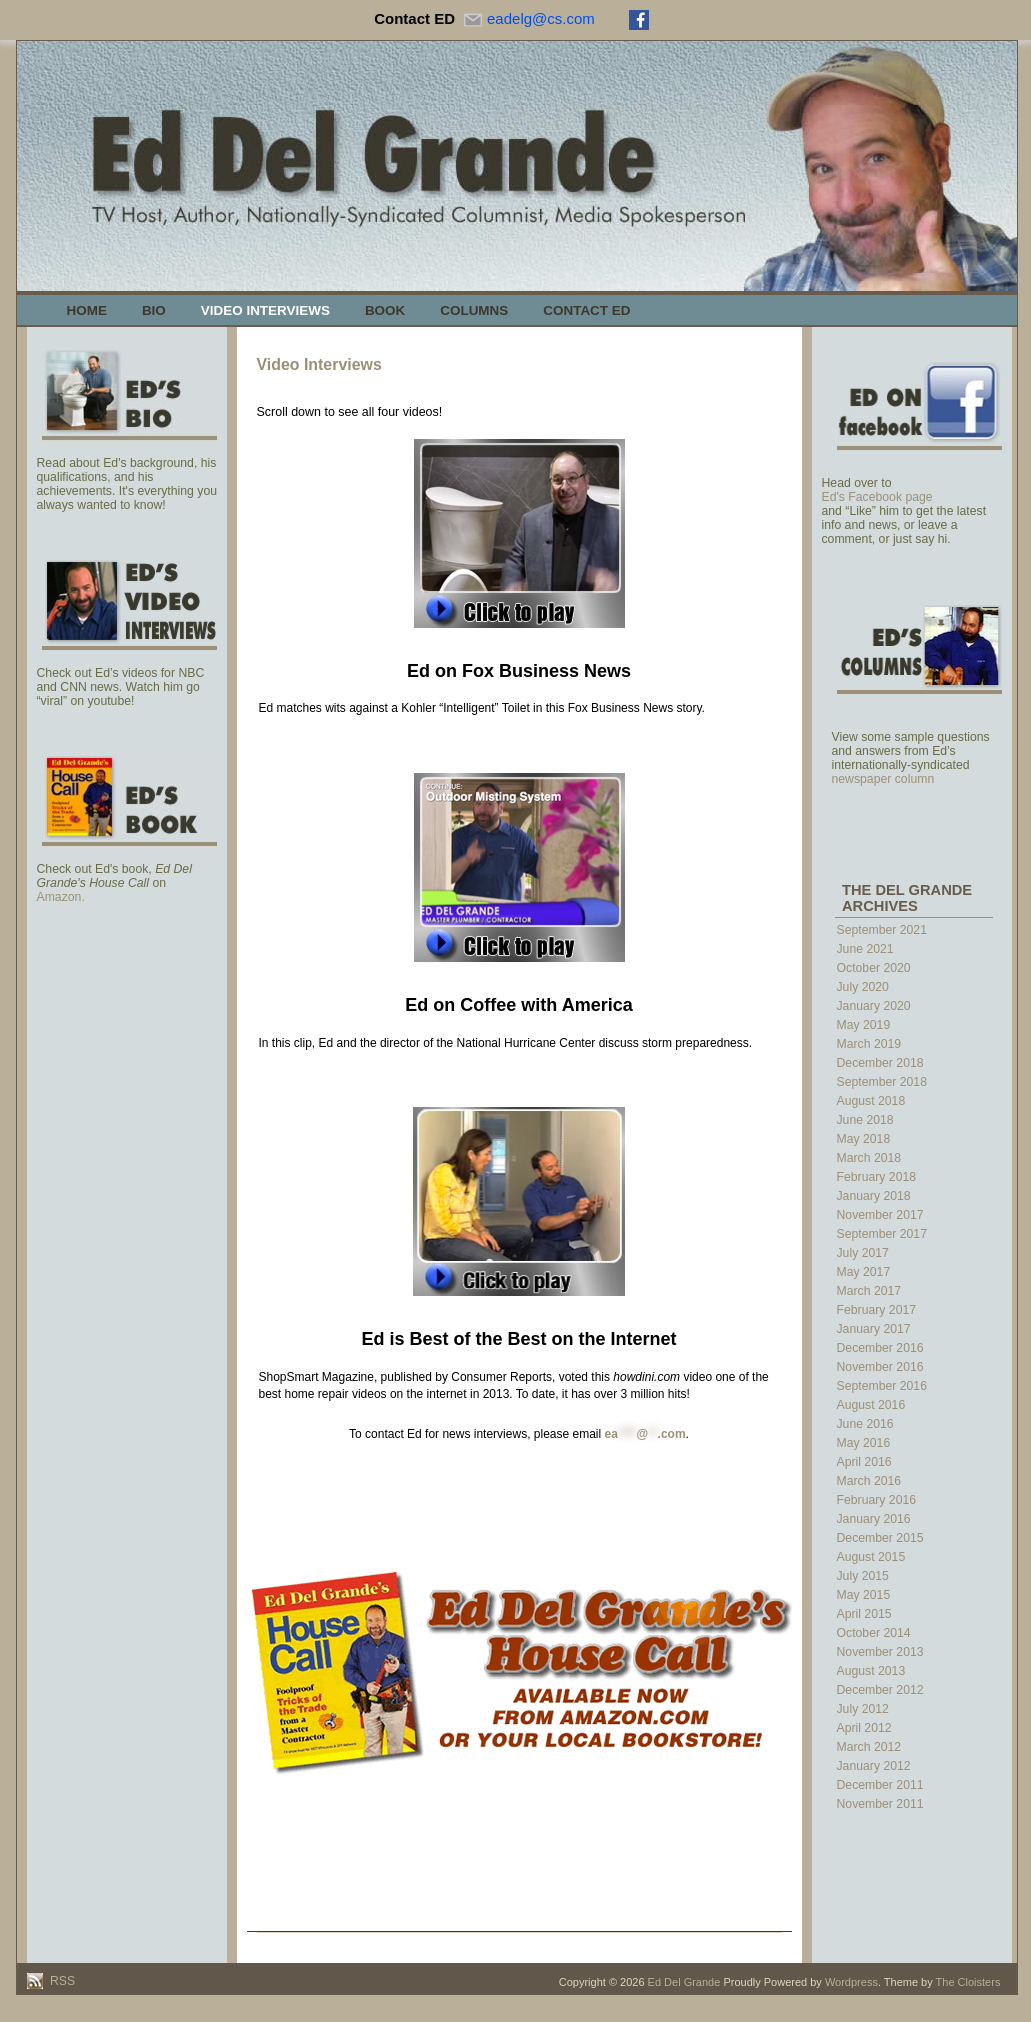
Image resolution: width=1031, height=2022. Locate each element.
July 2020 (863, 987)
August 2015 (871, 1557)
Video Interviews (265, 310)
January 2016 (874, 1519)
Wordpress (851, 1982)
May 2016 (864, 1443)
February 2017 (877, 1310)
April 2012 (864, 1728)
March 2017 (869, 1291)
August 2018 (871, 1101)
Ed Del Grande (684, 1982)
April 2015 (864, 1614)
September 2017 (882, 1234)
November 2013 (880, 1652)
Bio (154, 310)
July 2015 (863, 1576)
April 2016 (864, 1462)
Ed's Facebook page (877, 497)
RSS (61, 1981)
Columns (474, 310)
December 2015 (880, 1538)
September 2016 (882, 1386)
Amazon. (61, 897)
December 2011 (880, 1785)
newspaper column (883, 779)
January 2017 (874, 1329)
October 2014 (874, 1633)
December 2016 (880, 1348)
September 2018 (882, 1082)
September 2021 (882, 930)
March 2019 (869, 1044)
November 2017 (880, 1215)
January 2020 (874, 1006)
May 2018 (864, 1139)
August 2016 (871, 1405)
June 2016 (865, 1424)
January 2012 (874, 1766)
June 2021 (865, 949)
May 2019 (864, 1025)
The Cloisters (968, 1982)
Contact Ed (586, 310)
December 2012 (880, 1690)
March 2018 (869, 1158)
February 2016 (877, 1500)
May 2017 (864, 1272)
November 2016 (880, 1367)
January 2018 (874, 1196)
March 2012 (869, 1747)
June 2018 (865, 1120)
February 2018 (877, 1177)
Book (385, 310)
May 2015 (864, 1595)
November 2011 (880, 1804)
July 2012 (863, 1709)
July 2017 (863, 1253)
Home (87, 310)
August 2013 (871, 1671)
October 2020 (874, 968)
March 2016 (869, 1481)
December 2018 (880, 1063)
